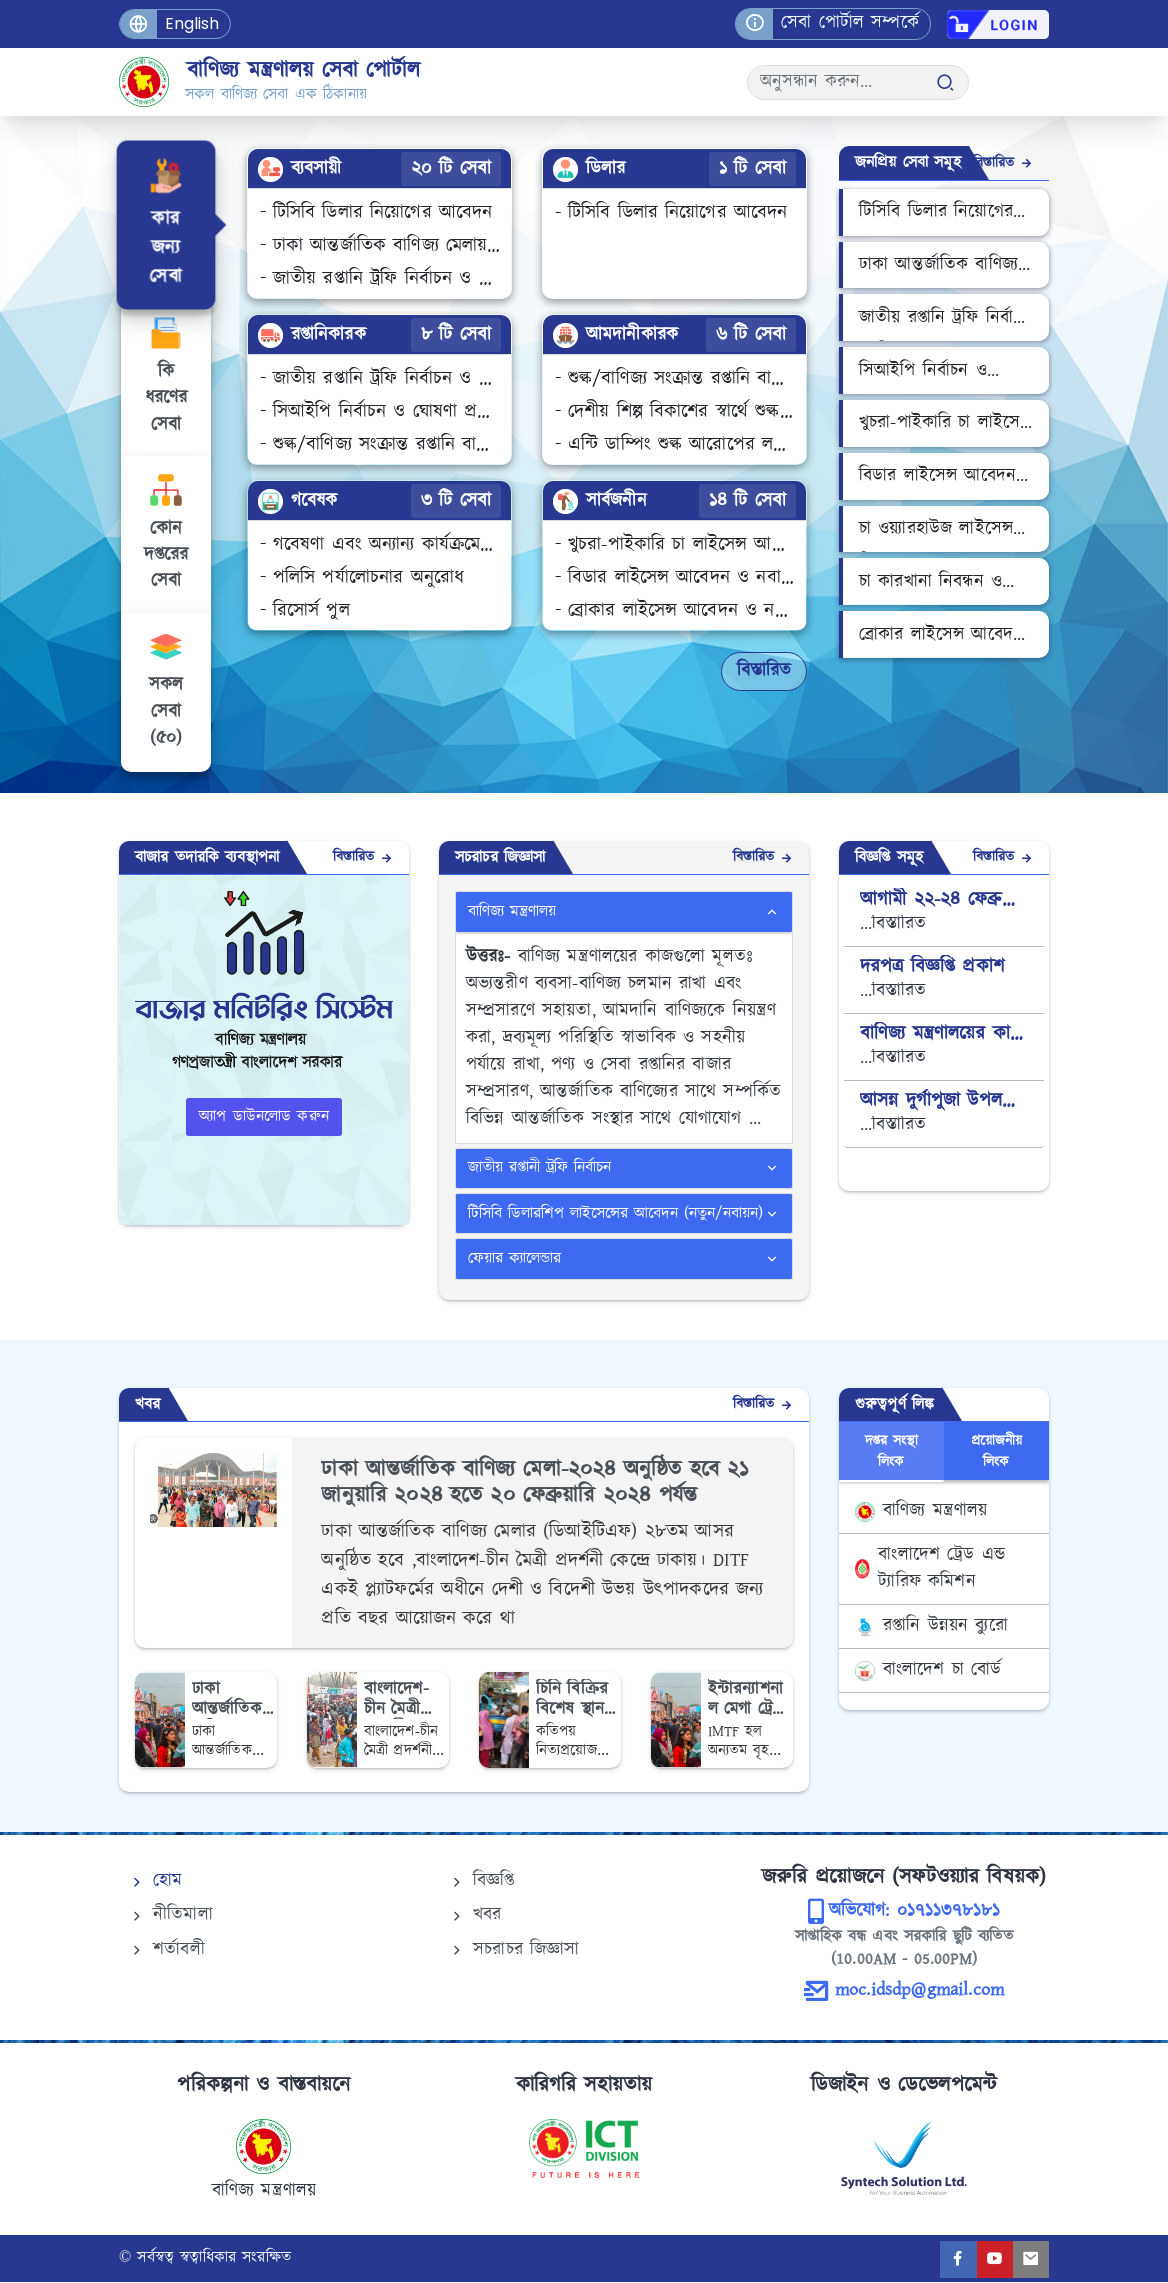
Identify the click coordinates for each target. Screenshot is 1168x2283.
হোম (155, 1882)
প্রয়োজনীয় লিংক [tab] (997, 1453)
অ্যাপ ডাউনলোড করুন (264, 1117)
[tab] (163, 225)
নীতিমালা (170, 1917)
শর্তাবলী (166, 1951)
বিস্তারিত (764, 671)
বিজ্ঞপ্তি (481, 1882)
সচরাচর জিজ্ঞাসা (514, 1951)
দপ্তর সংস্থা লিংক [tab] (891, 1453)
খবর (475, 1917)
